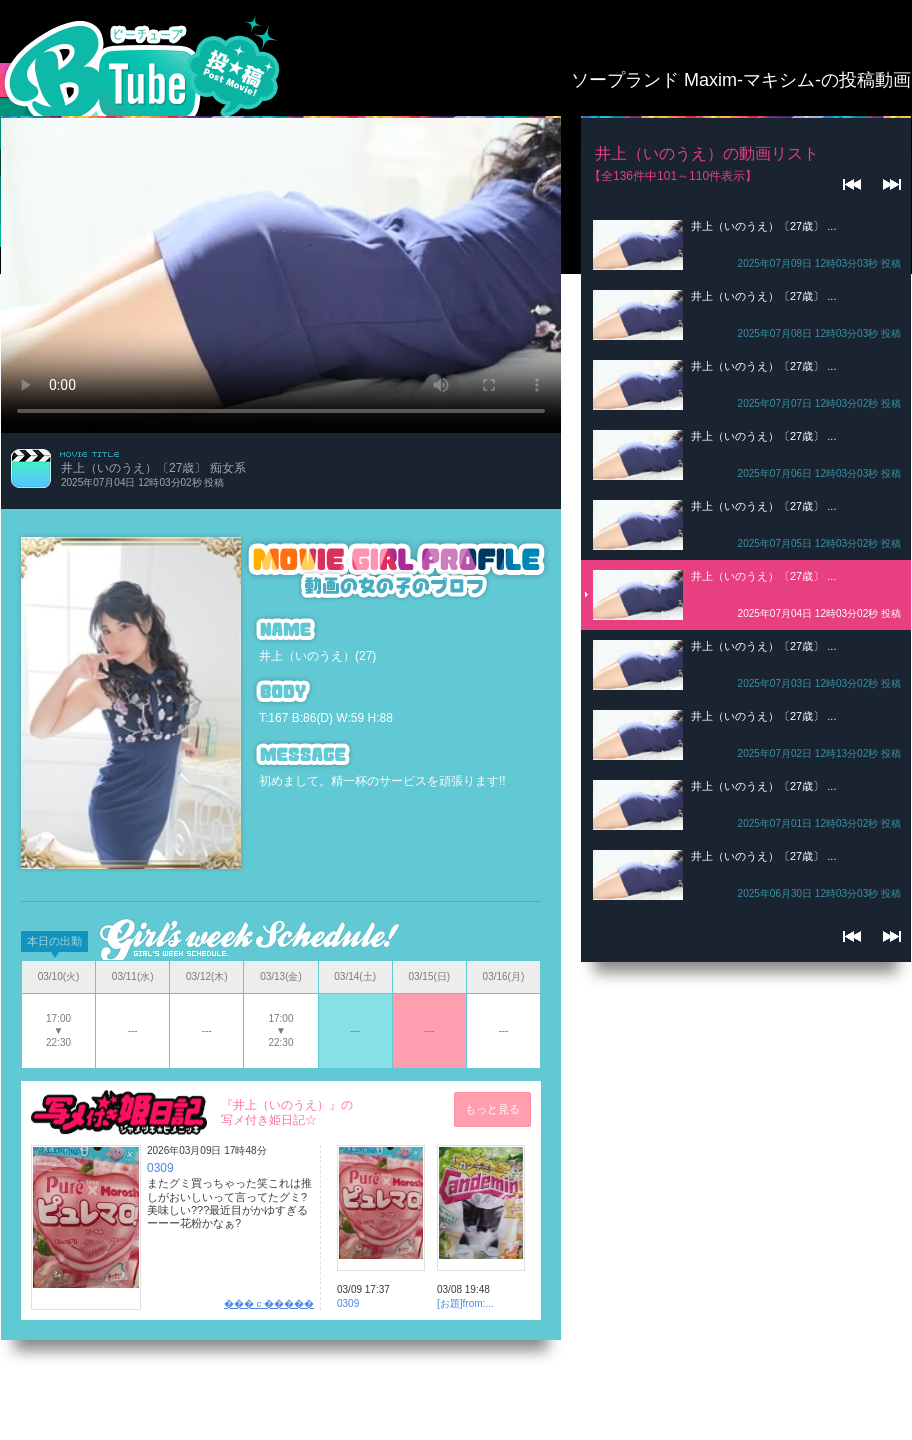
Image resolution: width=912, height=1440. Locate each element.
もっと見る (492, 1109)
